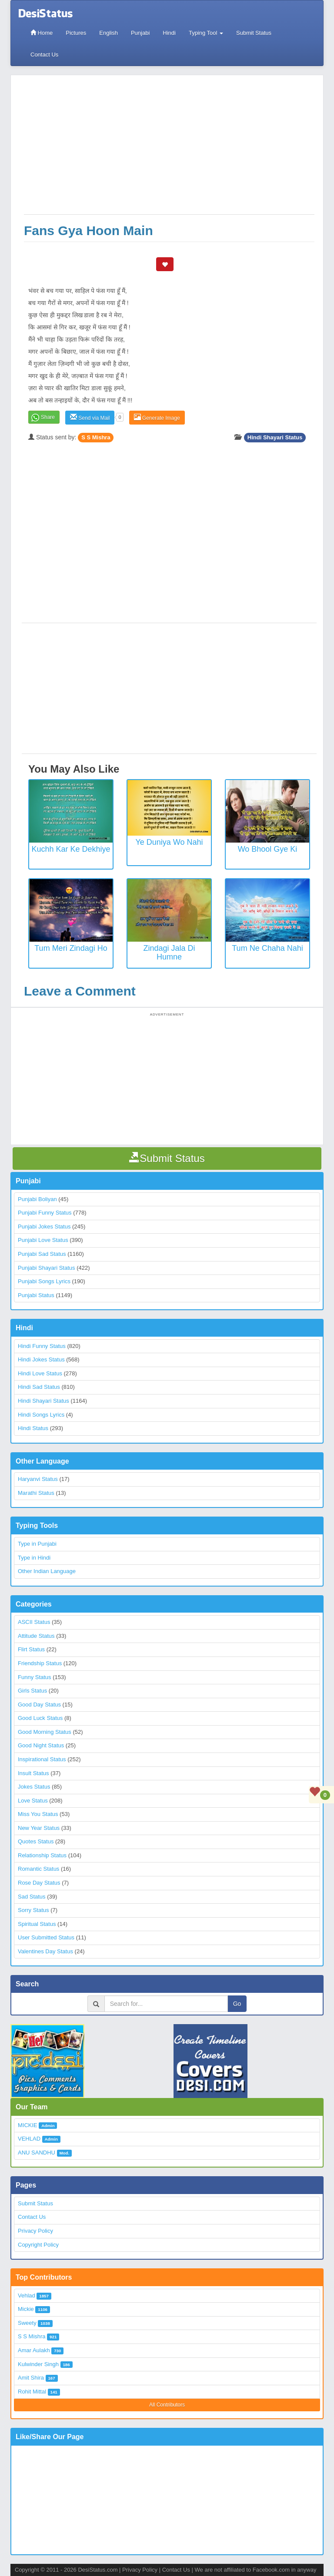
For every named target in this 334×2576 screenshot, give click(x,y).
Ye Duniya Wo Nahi (169, 842)
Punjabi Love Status (43, 1240)
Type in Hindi (34, 1557)
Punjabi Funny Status (45, 1212)
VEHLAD (29, 2138)
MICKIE (27, 2125)
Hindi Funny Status (42, 1346)
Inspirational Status (42, 1759)
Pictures (76, 33)
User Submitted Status (46, 1937)
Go (237, 2003)
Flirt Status (31, 1649)
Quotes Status (35, 1841)
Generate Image (157, 417)
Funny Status (34, 1677)
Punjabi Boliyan (37, 1199)
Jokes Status (34, 1786)
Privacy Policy (35, 2230)
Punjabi (140, 33)
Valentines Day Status (45, 1951)
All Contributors (167, 2405)
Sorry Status (33, 1910)
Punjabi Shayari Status (46, 1268)
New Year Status (39, 1828)
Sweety (27, 2323)
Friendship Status (40, 1663)
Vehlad (26, 2295)
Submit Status (253, 33)
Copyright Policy (38, 2244)
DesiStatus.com (97, 2569)
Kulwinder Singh (38, 2364)
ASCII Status (34, 1622)
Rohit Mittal (32, 2391)
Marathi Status (36, 1493)
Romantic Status (38, 1869)
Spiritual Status (37, 1924)
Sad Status (32, 1896)
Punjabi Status (36, 1295)
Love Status (33, 1800)
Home (41, 33)
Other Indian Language (47, 1571)
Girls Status (32, 1690)
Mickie (26, 2309)
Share (48, 417)
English (108, 33)
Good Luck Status (40, 1718)
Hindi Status (33, 1428)
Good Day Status (39, 1704)
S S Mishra (95, 437)
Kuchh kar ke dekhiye (70, 849)
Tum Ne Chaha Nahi (267, 948)
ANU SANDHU (36, 2152)
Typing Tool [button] (206, 33)
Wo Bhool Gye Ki (267, 849)
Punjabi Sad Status (42, 1254)
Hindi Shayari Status (274, 437)
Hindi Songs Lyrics (41, 1414)
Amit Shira (31, 2377)
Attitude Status (36, 1636)
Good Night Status (41, 1745)
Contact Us (44, 54)
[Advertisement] (169, 149)
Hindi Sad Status (39, 1387)
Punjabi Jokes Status (44, 1226)
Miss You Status (38, 1814)
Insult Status (33, 1773)
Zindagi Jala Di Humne (169, 952)
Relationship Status (42, 1855)
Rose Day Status (39, 1882)
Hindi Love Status (40, 1373)
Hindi (169, 33)
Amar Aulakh (34, 2350)
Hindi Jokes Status (41, 1359)
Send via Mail (90, 417)
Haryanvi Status (38, 1479)
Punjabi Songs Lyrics (44, 1281)
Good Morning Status (44, 1732)
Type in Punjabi (37, 1543)
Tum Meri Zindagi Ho (70, 948)
